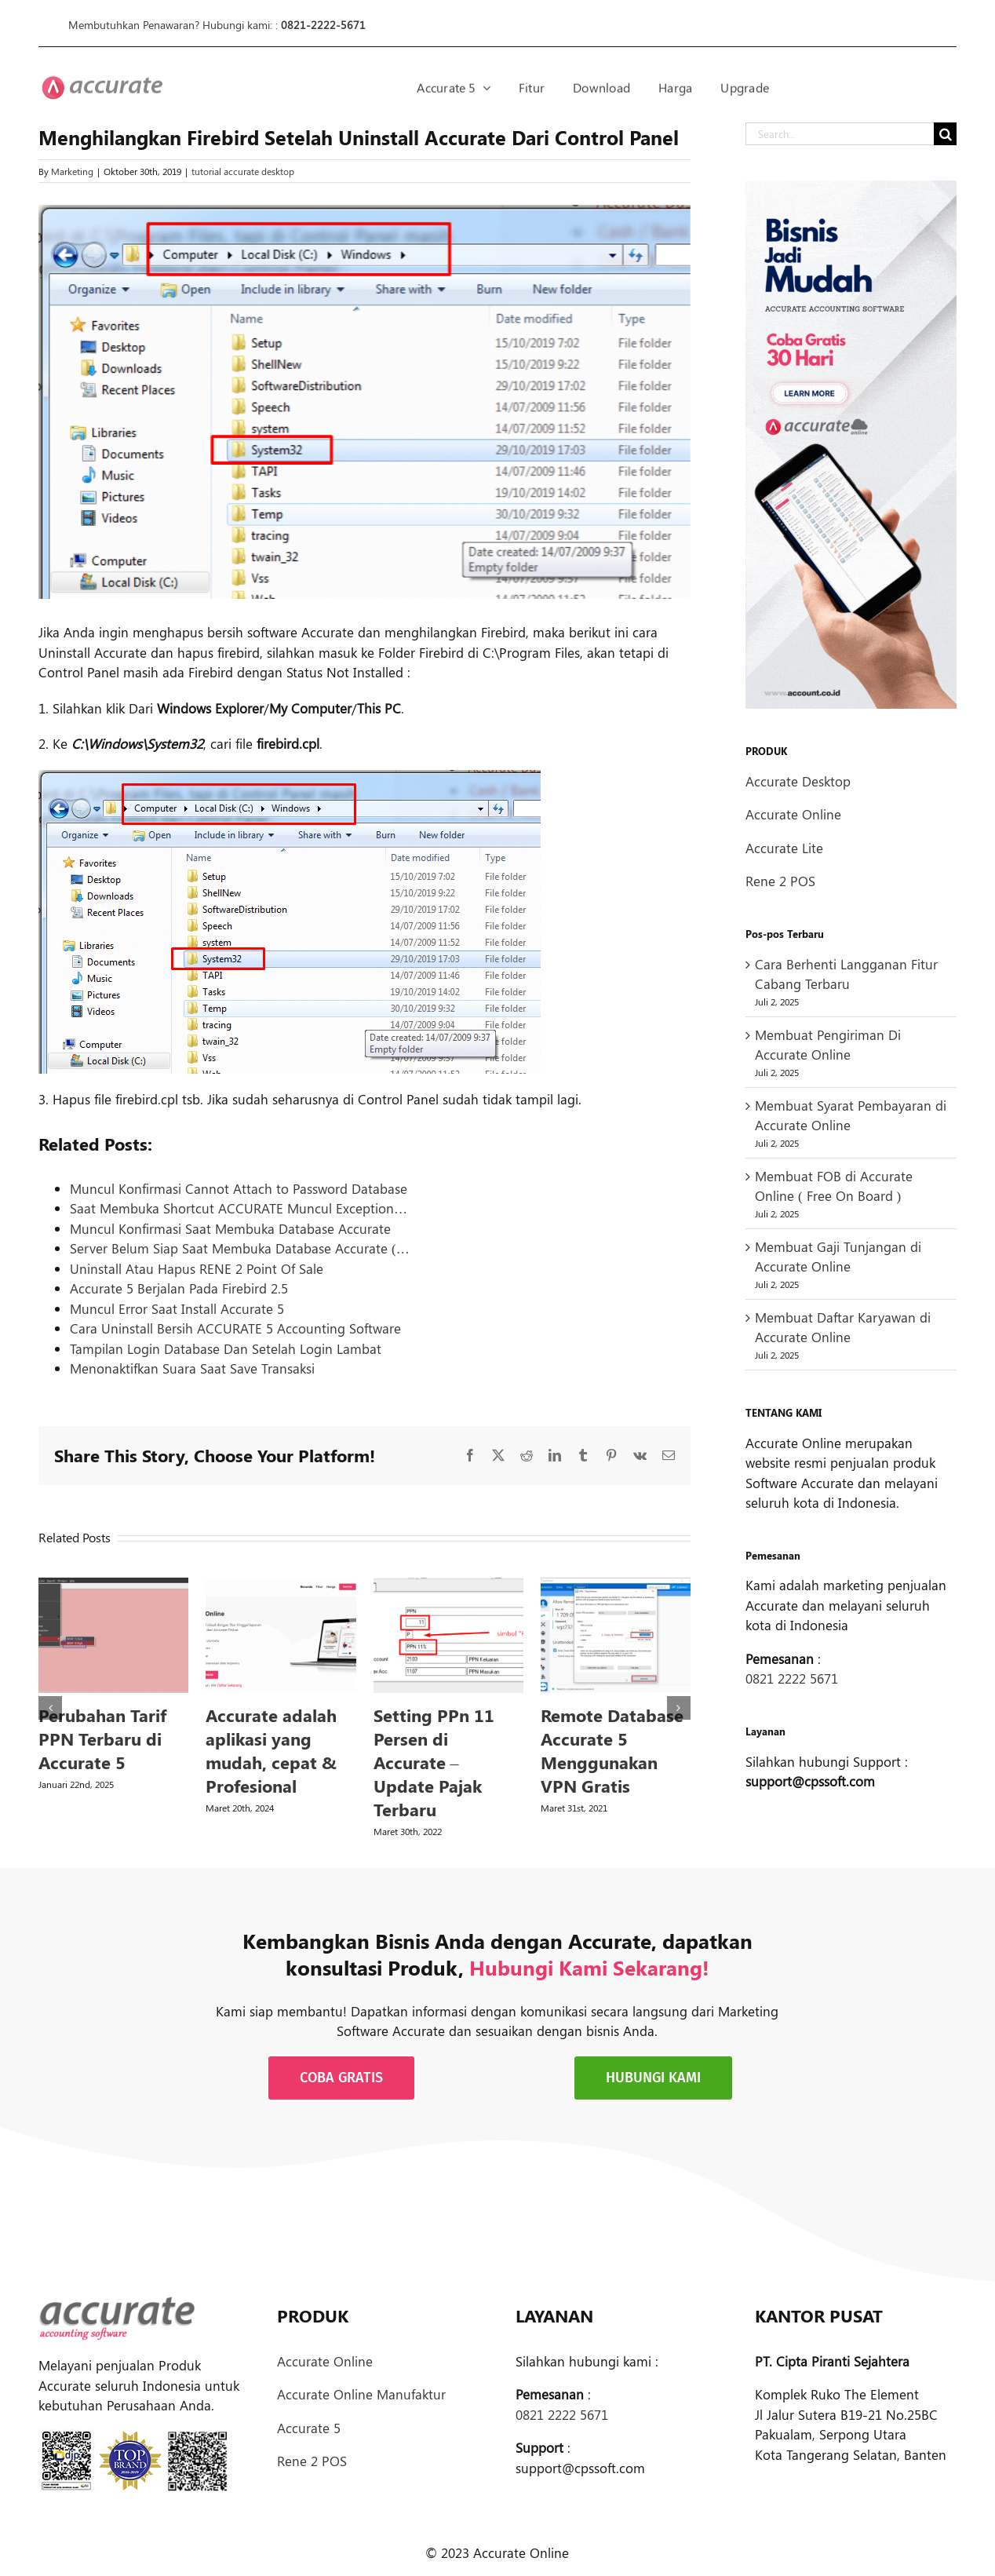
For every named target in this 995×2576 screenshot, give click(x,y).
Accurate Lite (784, 847)
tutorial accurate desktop (242, 171)
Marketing (72, 171)
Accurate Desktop (798, 781)
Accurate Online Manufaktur (361, 2394)
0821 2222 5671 (791, 1678)
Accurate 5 (309, 2427)
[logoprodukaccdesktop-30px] (102, 84)
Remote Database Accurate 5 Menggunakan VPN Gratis (612, 1750)
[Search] (945, 133)
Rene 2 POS (780, 880)
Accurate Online (793, 814)
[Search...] (839, 133)
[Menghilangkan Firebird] (364, 402)
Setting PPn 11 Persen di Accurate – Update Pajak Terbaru (434, 1762)
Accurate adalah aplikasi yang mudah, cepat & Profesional (271, 1750)
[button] (50, 1708)
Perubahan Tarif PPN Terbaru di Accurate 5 (102, 1738)
